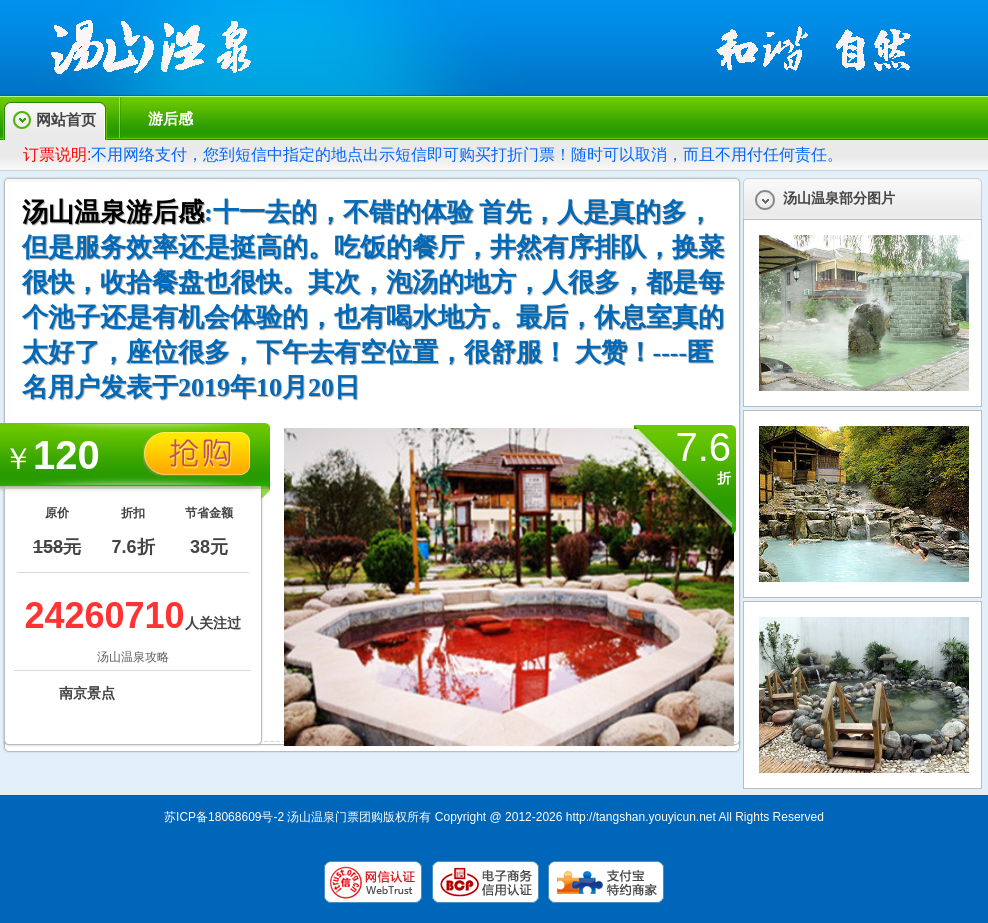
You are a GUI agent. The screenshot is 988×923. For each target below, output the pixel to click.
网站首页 (66, 119)
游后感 (170, 118)
